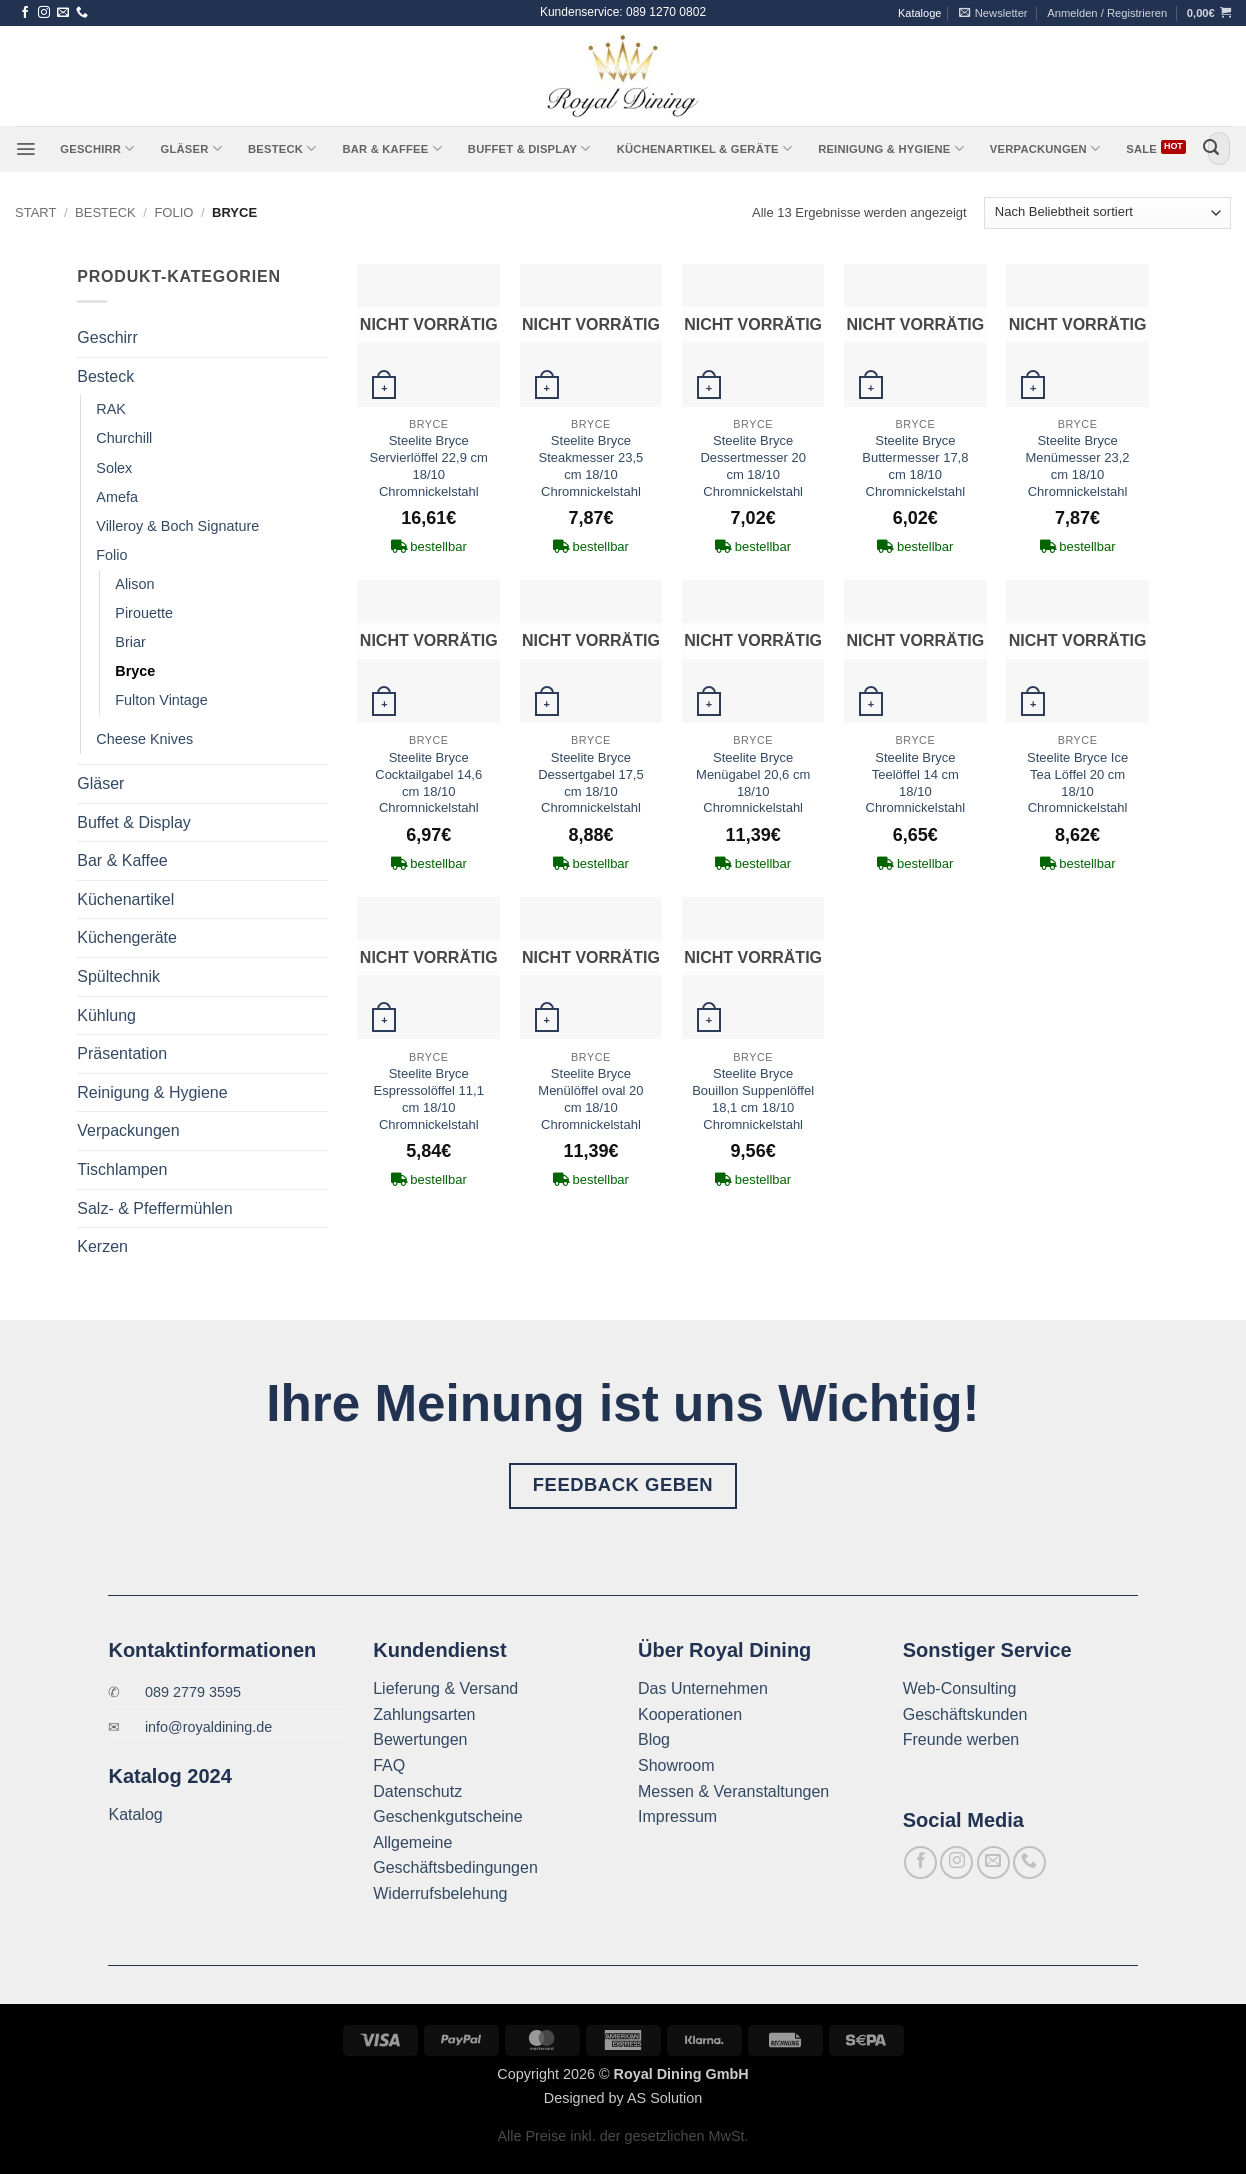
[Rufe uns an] (82, 13)
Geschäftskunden (965, 1714)
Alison (134, 584)
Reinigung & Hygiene (891, 148)
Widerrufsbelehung (440, 1893)
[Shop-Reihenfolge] (1107, 213)
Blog (654, 1739)
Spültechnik (118, 976)
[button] (993, 13)
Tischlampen (122, 1169)
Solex (114, 468)
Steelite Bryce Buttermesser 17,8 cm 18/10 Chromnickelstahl (915, 466)
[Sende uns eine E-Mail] (63, 13)
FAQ (389, 1765)
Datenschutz (417, 1791)
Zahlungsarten (424, 1714)
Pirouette (144, 613)
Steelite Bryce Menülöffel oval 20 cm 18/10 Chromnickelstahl (590, 1099)
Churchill (124, 438)
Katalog (135, 1814)
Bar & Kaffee (391, 148)
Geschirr (97, 148)
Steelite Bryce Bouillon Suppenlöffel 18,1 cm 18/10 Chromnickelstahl (753, 1099)
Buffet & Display (529, 148)
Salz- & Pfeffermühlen (154, 1208)
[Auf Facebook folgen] (25, 13)
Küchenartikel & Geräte (704, 148)
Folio (173, 212)
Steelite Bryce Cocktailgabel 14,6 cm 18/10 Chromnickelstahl (428, 783)
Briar (130, 642)
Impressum (677, 1816)
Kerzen (102, 1246)
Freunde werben (961, 1739)
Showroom (676, 1765)
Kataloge (919, 13)
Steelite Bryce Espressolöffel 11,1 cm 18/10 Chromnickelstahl (429, 1099)
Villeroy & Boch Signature (177, 526)
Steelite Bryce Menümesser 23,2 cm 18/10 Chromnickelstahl (1078, 466)
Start (35, 212)
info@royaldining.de (208, 1727)
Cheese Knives (144, 739)
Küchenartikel (125, 899)
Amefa (117, 497)
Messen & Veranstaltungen (733, 1791)
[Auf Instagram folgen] (44, 13)
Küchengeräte (127, 937)
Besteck (282, 148)
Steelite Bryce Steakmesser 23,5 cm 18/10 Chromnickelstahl (591, 466)
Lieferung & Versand (445, 1688)
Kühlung (106, 1015)
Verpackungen (1045, 148)
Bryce (135, 671)
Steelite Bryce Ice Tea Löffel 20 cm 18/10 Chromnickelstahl (1077, 783)
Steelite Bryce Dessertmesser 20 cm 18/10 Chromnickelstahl (752, 466)
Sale (1141, 149)
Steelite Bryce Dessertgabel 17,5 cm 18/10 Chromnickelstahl (591, 783)
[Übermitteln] (1211, 149)
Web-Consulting (960, 1688)
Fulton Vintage (161, 700)
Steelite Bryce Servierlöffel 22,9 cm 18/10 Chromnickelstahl (429, 466)
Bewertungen (420, 1739)
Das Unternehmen (703, 1688)
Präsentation (122, 1053)
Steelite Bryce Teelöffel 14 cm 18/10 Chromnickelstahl (916, 783)
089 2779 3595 (193, 1692)
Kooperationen (690, 1714)
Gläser (191, 148)
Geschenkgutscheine (447, 1816)
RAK (111, 409)
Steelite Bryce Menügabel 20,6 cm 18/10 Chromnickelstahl (753, 783)
